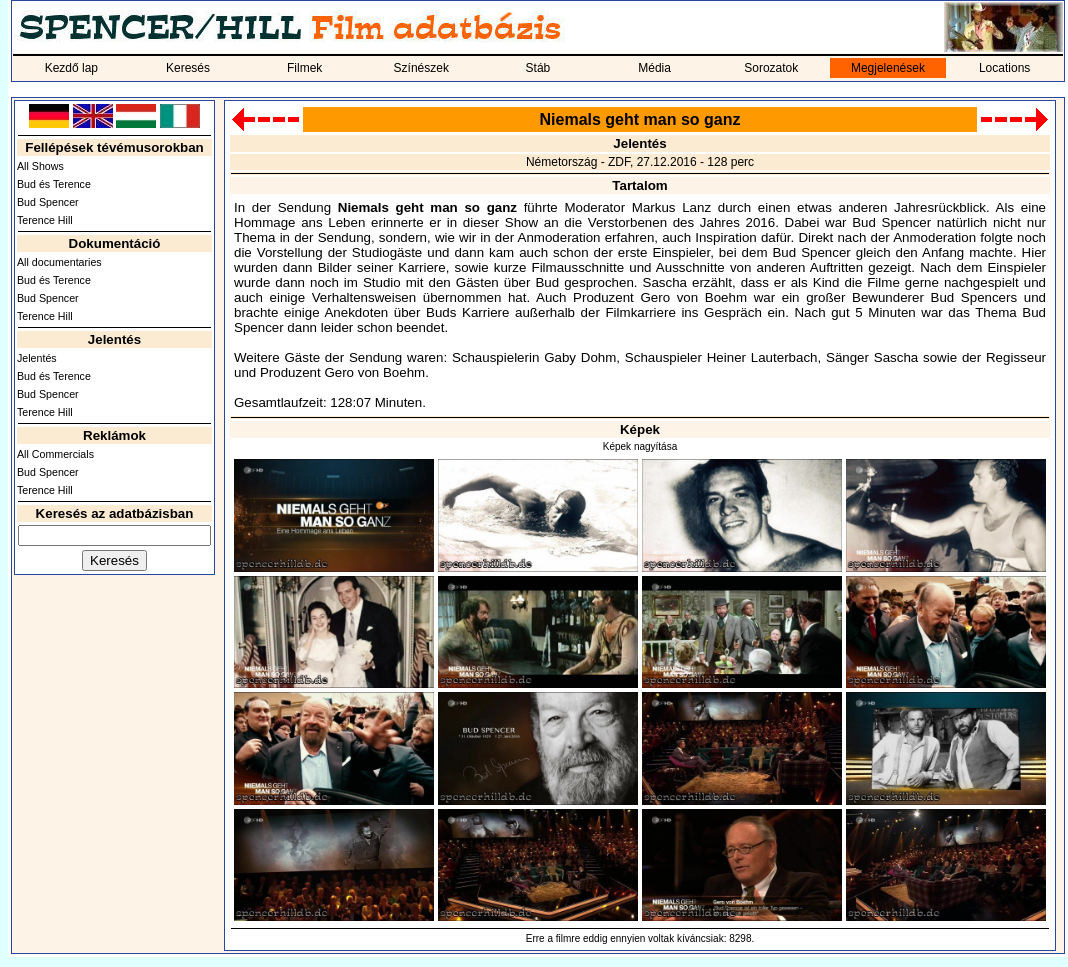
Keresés (188, 68)
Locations (1004, 68)
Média (654, 68)
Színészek (421, 68)
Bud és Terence (54, 184)
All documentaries (59, 262)
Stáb (538, 68)
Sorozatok (771, 68)
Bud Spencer (48, 202)
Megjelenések (888, 68)
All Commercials (55, 454)
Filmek (304, 68)
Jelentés (37, 358)
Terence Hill (45, 220)
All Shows (40, 166)
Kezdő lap (71, 68)
